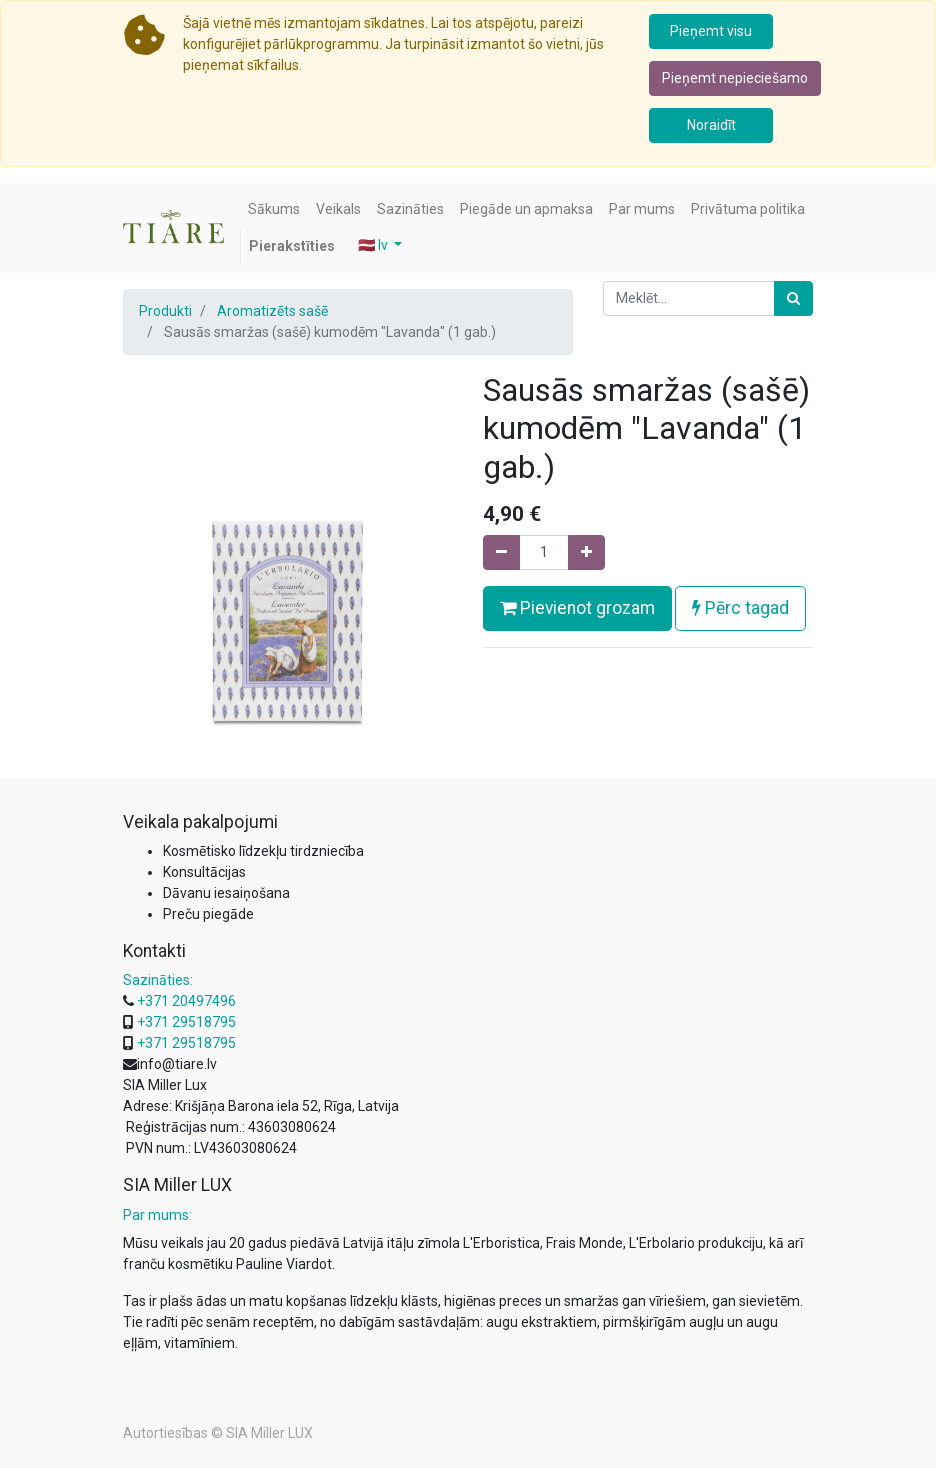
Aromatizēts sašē (272, 311)
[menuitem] (274, 209)
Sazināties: (158, 980)
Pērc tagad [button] (740, 608)
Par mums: (157, 1215)
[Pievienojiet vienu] (586, 552)
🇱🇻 (374, 245)
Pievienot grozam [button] (577, 608)
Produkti (165, 311)
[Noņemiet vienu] (501, 552)
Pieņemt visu (711, 31)
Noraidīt (711, 125)
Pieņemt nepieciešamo (735, 78)
